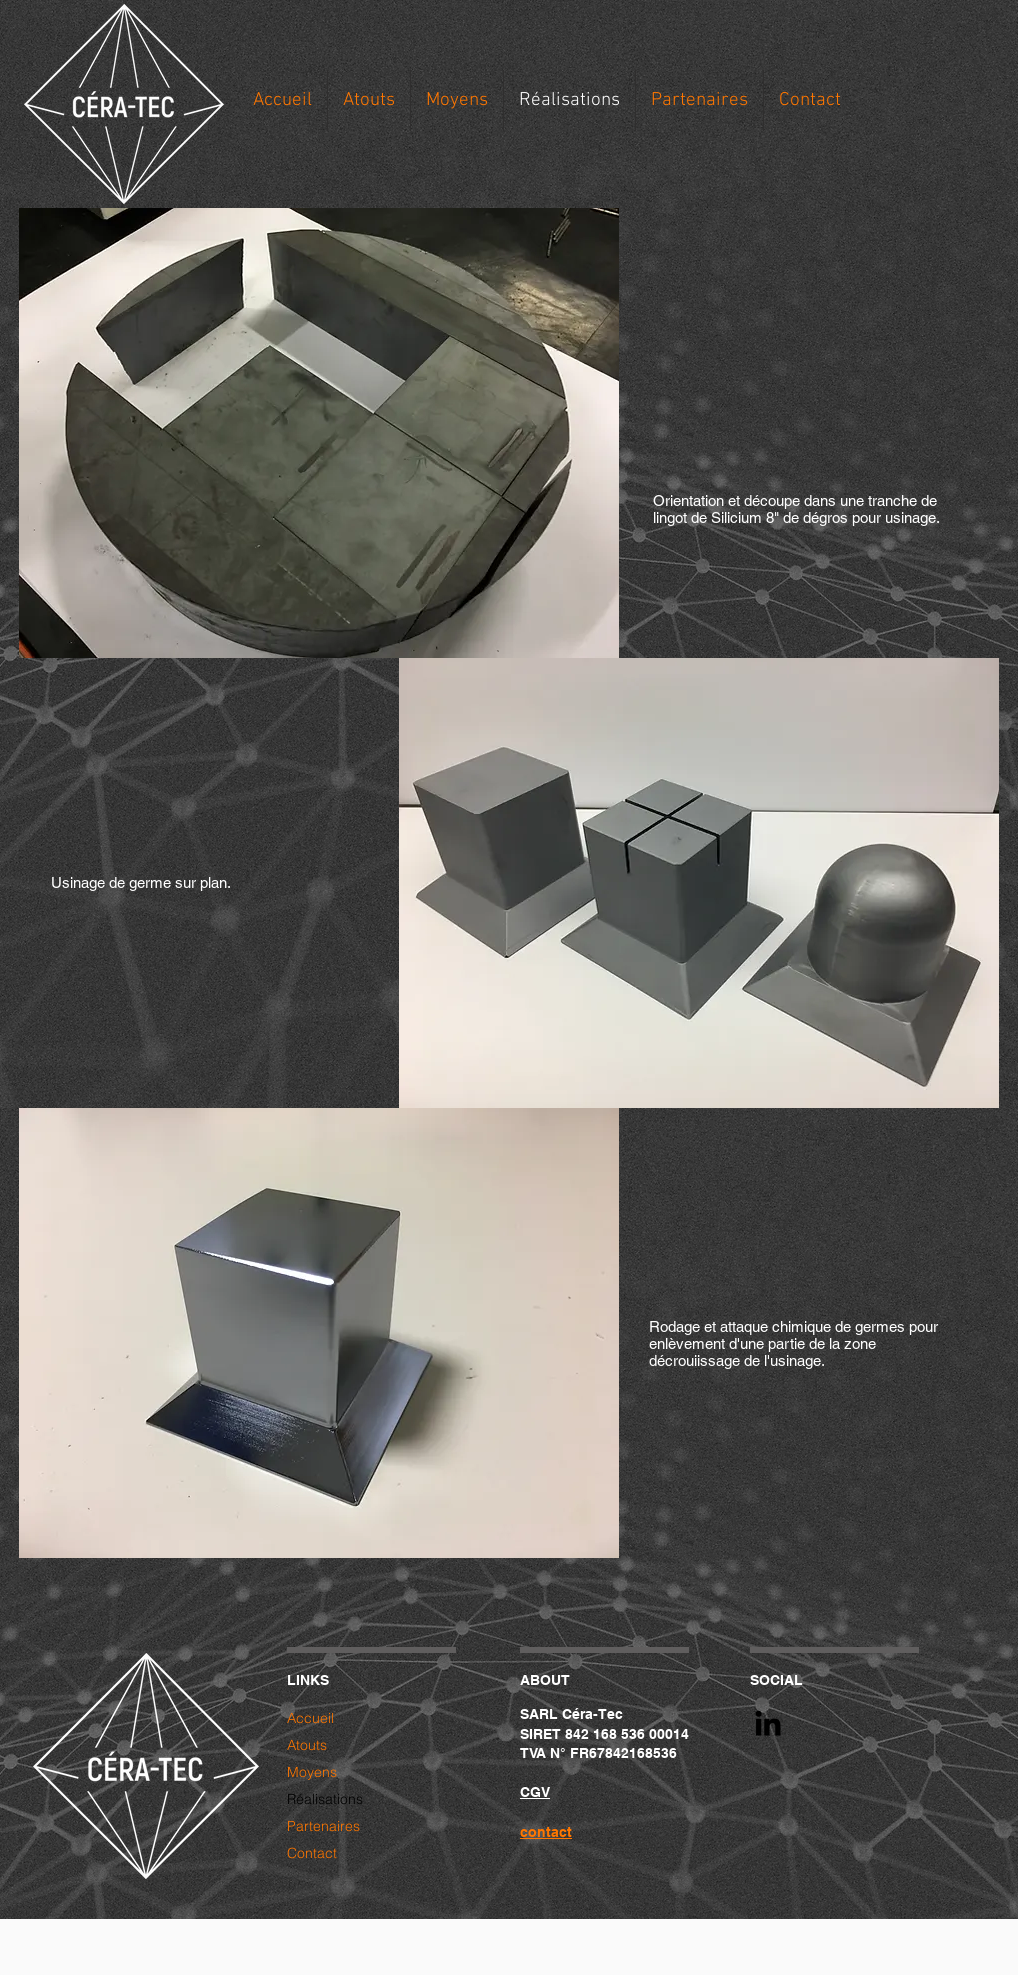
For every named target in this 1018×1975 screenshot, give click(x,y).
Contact (312, 1853)
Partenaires (323, 1826)
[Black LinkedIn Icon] (768, 1723)
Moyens (312, 1772)
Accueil (310, 1718)
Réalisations (325, 1799)
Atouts (307, 1745)
